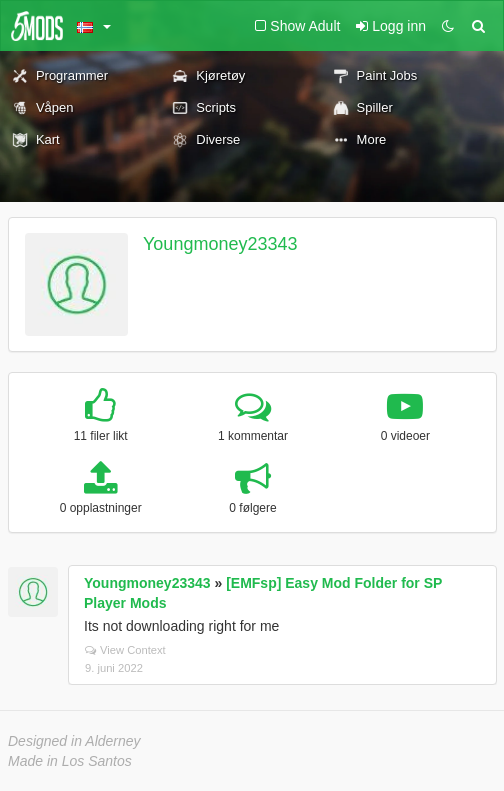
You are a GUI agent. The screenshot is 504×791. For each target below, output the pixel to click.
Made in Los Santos (70, 761)
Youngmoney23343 (220, 244)
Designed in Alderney (74, 741)
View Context (125, 650)
